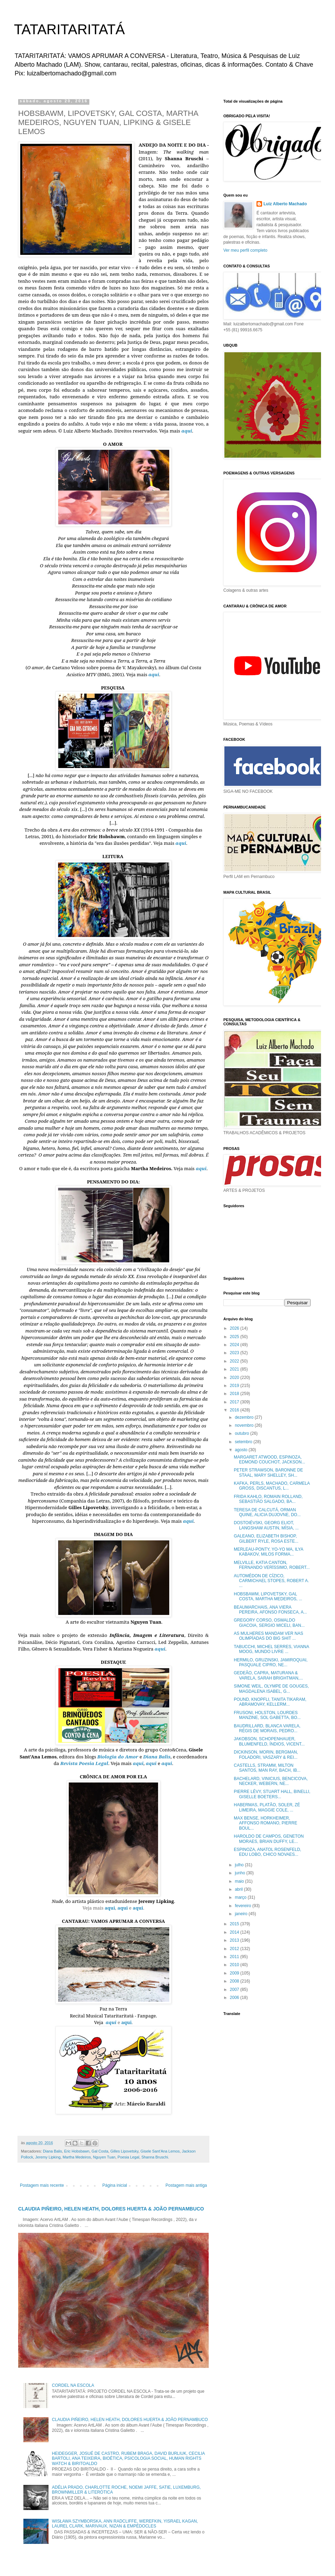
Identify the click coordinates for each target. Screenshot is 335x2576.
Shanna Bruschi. (155, 2157)
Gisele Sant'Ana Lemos (160, 2151)
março (241, 1897)
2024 (235, 1344)
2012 (235, 1948)
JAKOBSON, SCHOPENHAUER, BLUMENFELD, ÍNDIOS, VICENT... (269, 1741)
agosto (241, 1449)
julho (240, 1864)
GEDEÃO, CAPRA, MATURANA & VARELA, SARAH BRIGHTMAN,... (268, 1675)
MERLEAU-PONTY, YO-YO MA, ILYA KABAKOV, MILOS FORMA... (268, 1552)
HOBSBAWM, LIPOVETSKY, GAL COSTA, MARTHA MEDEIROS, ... (268, 1596)
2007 (235, 1989)
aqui (110, 1908)
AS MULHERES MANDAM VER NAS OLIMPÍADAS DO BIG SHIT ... (268, 1636)
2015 (235, 1923)
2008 (235, 1981)
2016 (235, 1410)
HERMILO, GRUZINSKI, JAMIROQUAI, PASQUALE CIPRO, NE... (270, 1662)
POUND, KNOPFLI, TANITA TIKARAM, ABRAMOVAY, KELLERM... (270, 1702)
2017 (235, 1402)
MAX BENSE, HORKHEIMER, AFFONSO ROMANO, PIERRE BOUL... (265, 1823)
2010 (235, 1964)
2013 (235, 1940)
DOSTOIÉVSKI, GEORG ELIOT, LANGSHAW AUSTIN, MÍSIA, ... (266, 1525)
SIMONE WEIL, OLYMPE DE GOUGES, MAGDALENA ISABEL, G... (271, 1688)
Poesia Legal (128, 2157)
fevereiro (243, 1905)
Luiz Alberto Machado (285, 203)
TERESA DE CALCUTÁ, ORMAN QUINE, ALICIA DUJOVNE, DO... (267, 1512)
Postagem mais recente (42, 2185)
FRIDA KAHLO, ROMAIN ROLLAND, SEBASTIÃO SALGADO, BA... (268, 1499)
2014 (235, 1932)
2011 (235, 1956)
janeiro (241, 1913)
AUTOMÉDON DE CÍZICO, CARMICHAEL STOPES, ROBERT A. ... (271, 1580)
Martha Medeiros (76, 2157)
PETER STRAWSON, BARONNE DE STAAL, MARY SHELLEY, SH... (268, 1472)
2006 (235, 1997)
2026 (235, 1328)
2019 (235, 1385)
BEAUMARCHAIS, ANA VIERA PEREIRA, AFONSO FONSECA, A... (270, 1610)
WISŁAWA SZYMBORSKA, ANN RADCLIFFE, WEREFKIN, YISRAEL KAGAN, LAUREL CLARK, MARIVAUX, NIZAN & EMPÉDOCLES (125, 2524)
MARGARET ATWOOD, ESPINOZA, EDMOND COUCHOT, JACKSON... (269, 1459)
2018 (235, 1393)
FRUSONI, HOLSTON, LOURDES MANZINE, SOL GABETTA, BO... (267, 1715)
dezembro (245, 1417)
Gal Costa (99, 2151)
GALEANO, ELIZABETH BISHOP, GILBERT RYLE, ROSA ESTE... (266, 1538)
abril (239, 1889)
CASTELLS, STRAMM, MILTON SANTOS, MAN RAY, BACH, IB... (267, 1768)
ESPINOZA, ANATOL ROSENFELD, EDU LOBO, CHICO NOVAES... (267, 1852)
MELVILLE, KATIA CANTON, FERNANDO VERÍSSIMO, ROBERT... (272, 1565)
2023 (235, 1352)
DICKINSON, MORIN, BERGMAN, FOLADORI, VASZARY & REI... (266, 1754)
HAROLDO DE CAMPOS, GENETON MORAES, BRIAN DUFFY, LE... (269, 1839)
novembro (245, 1425)
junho (240, 1872)
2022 (235, 1361)
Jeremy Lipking (48, 2157)
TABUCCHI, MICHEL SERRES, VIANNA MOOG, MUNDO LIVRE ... (271, 1649)
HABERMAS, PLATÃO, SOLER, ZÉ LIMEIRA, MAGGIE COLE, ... (267, 1807)
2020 (235, 1377)
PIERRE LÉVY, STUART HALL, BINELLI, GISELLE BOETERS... (272, 1794)
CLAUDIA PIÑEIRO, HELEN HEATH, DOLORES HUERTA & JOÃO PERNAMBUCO (111, 2209)
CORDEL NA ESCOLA (73, 2385)
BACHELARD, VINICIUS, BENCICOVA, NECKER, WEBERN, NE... (271, 1781)
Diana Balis (52, 2151)
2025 (235, 1336)
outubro (242, 1433)
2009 (235, 1973)
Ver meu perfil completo (245, 250)
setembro (244, 1441)
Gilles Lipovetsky (124, 2151)
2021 (235, 1369)
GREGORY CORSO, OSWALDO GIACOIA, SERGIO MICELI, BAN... (269, 1622)
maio (240, 1881)
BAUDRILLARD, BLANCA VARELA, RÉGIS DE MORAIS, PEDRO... (267, 1728)
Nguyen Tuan (104, 2157)
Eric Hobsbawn (77, 2151)
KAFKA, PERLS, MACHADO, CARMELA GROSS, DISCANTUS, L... (272, 1486)
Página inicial (114, 2185)
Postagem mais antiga (186, 2185)
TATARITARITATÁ (69, 29)
